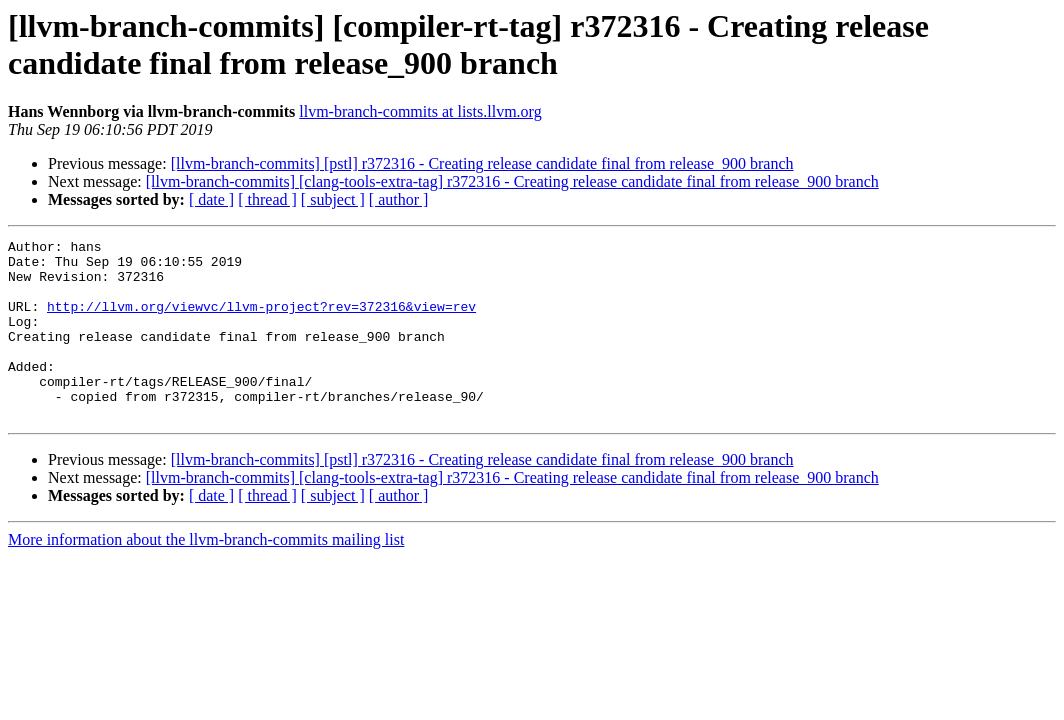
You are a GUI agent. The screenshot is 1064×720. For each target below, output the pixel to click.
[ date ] (211, 199)
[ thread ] (267, 199)
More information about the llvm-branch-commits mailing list (206, 575)
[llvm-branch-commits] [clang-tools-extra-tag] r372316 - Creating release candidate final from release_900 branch (512, 181)
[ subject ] (333, 199)
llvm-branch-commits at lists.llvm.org (420, 111)
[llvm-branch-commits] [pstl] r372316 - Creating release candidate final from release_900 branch (482, 163)
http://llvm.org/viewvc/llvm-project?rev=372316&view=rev (261, 321)
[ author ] (399, 199)
